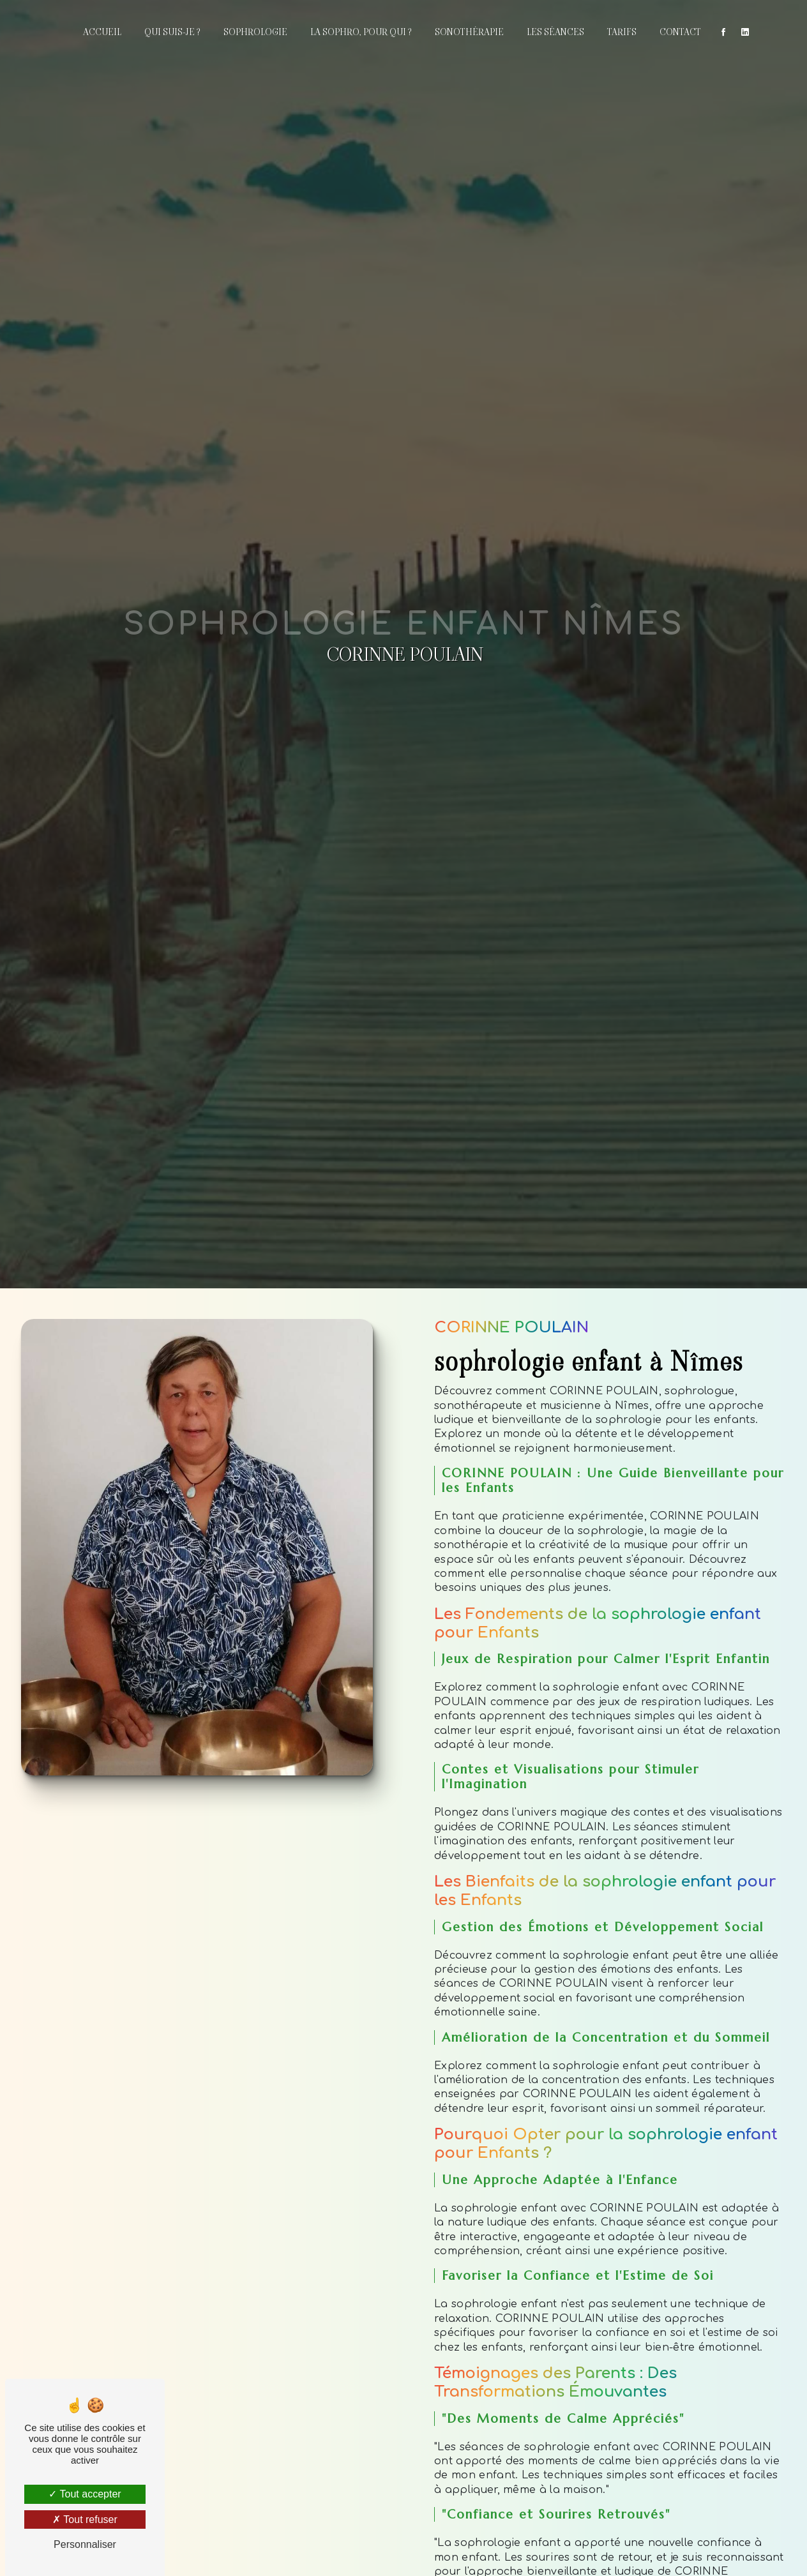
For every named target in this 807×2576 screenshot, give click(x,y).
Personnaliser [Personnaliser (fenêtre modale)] (85, 2544)
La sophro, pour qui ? (361, 32)
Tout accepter (85, 2494)
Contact (680, 32)
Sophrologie (255, 32)
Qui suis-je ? (172, 32)
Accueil (102, 32)
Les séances (555, 32)
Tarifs (622, 32)
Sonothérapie (469, 32)
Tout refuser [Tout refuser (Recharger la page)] (84, 2519)
